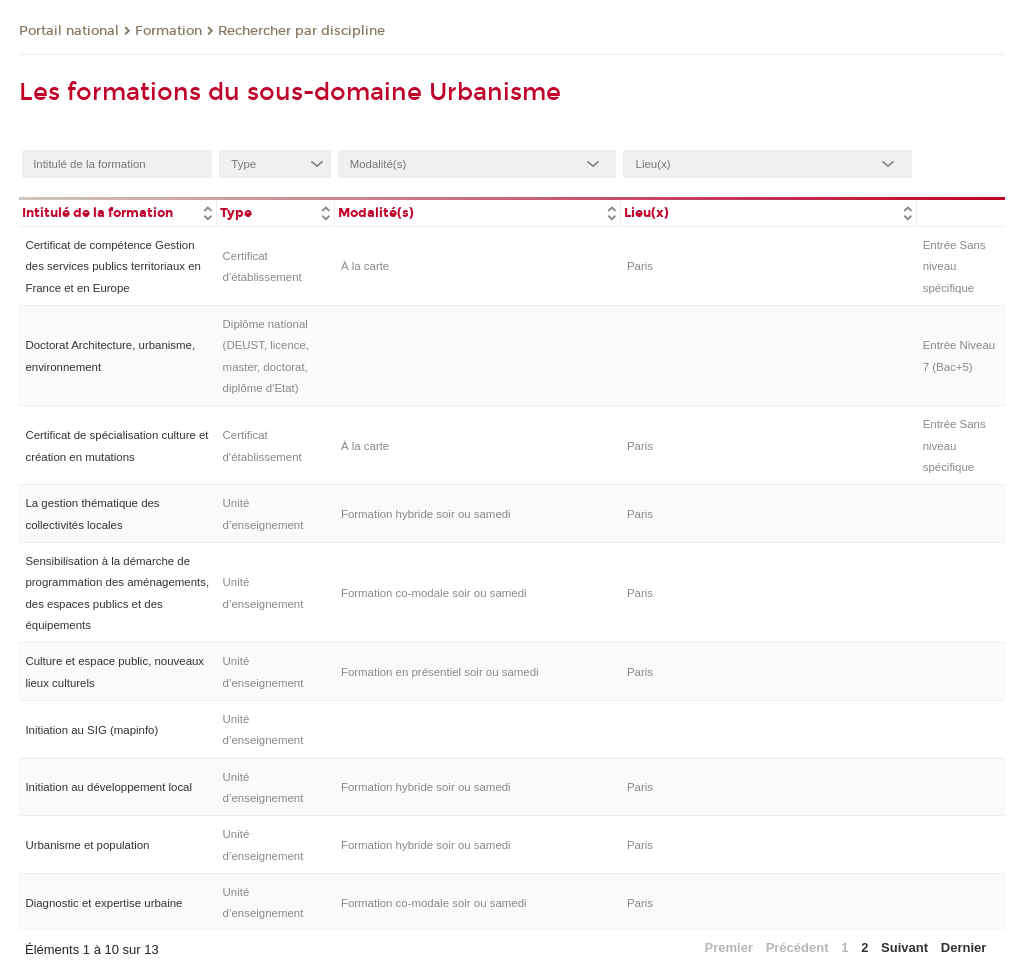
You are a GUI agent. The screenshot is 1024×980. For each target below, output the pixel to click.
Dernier (964, 947)
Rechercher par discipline (301, 31)
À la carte (365, 266)
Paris (640, 266)
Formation (168, 31)
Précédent (797, 947)
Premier (729, 947)
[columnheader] (117, 211)
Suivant (904, 947)
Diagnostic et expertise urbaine (103, 903)
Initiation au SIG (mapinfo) (91, 730)
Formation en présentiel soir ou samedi (440, 672)
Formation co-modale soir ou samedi (434, 593)
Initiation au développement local (108, 787)
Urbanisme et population (87, 845)
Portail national (69, 31)
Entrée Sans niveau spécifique (954, 266)
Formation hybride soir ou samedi (426, 514)
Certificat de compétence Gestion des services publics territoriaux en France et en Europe (112, 266)
